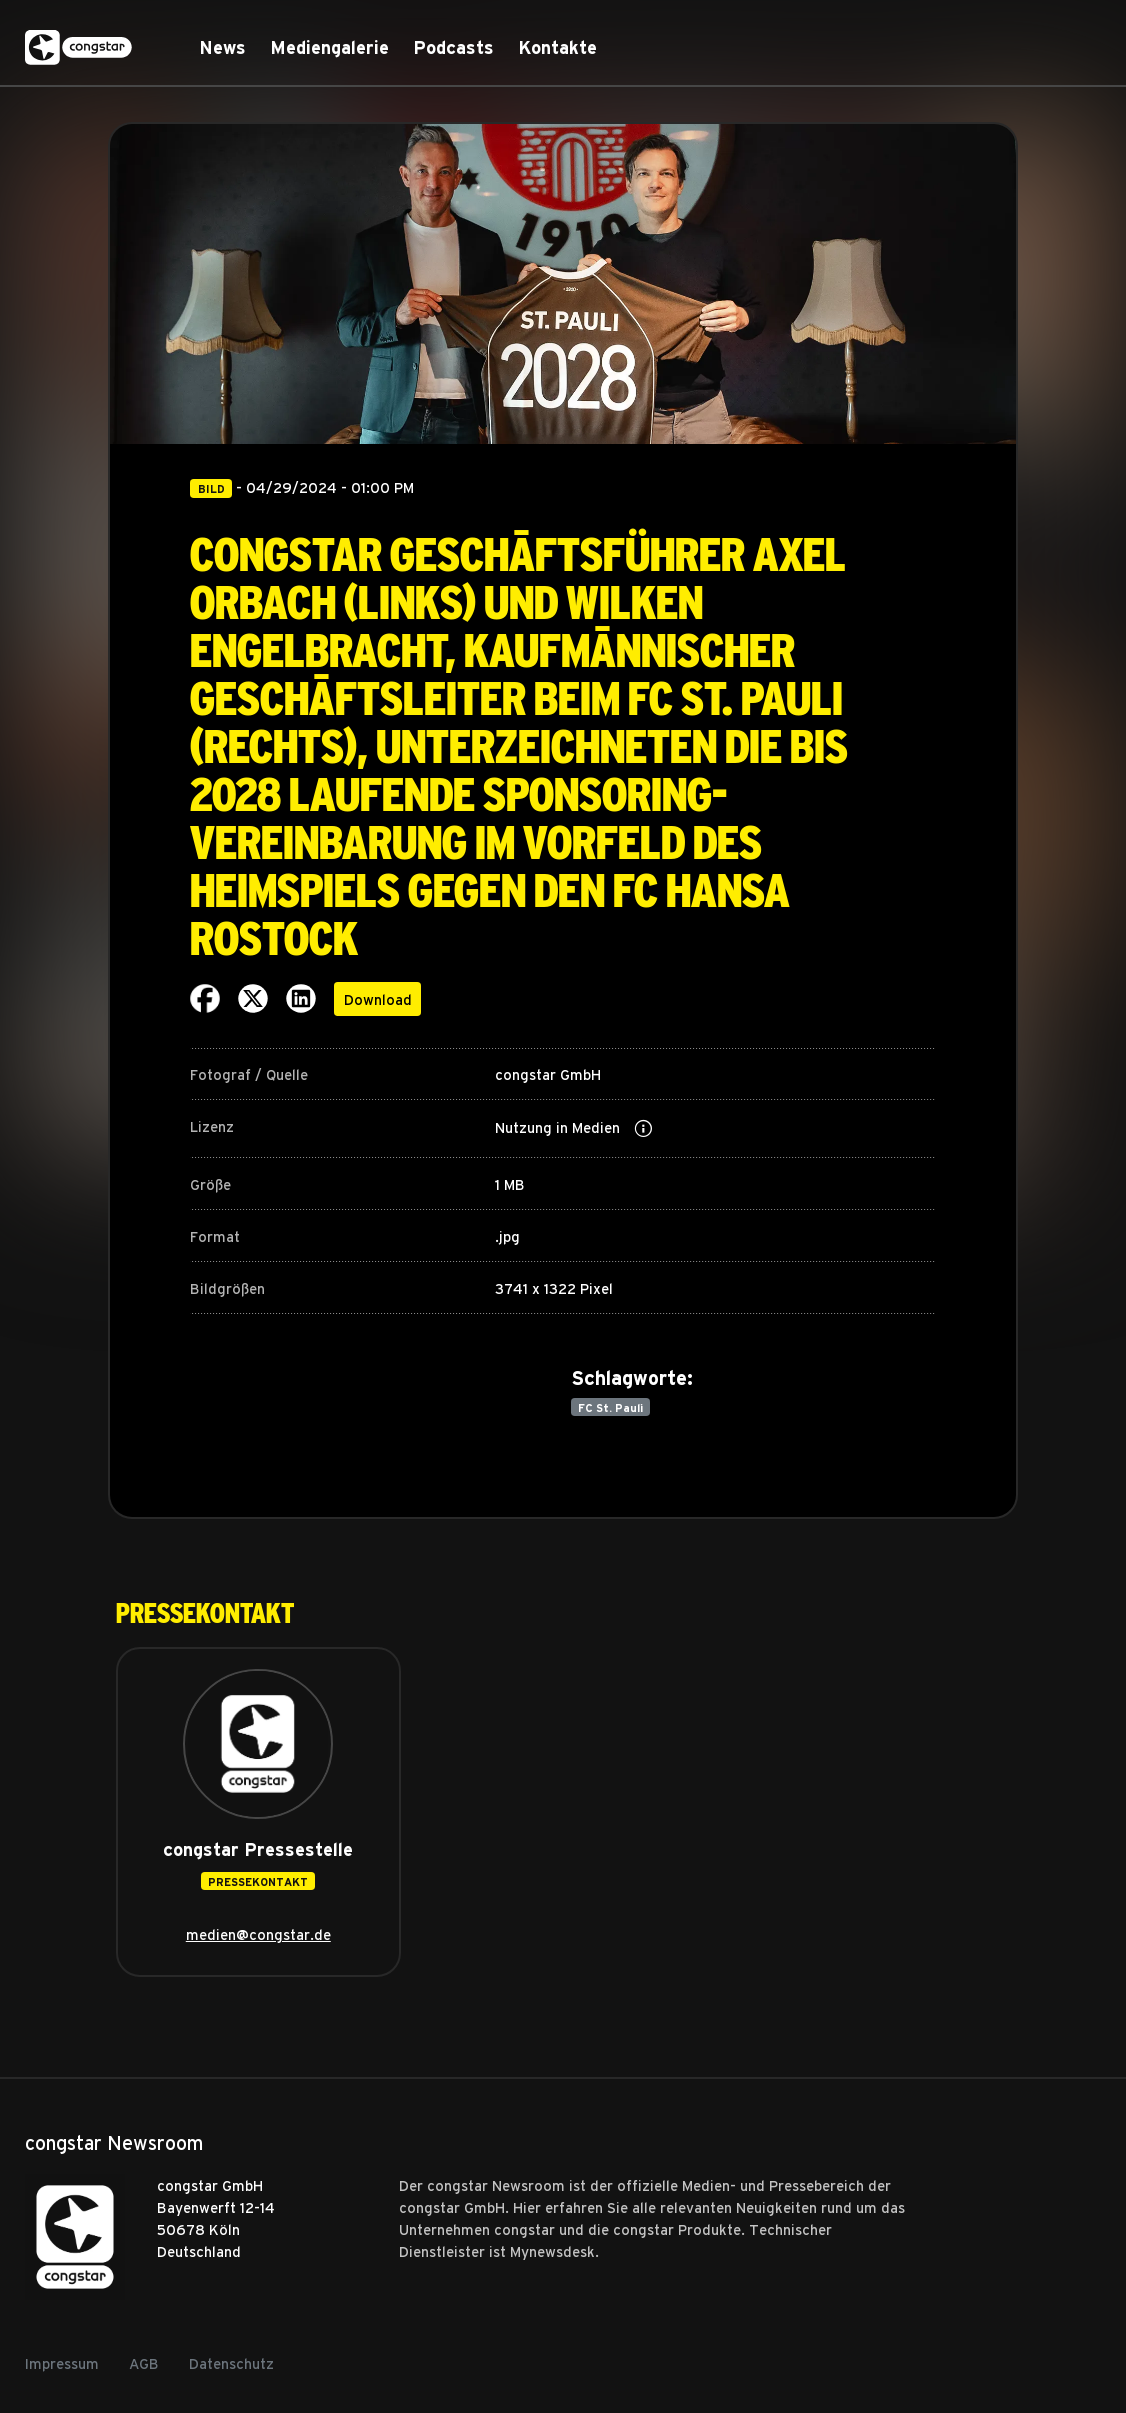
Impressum (62, 2363)
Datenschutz (231, 2363)
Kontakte (557, 47)
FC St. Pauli (610, 1407)
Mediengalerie (329, 47)
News (222, 47)
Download (378, 999)
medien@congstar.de (258, 1934)
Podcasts (453, 47)
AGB (144, 2363)
